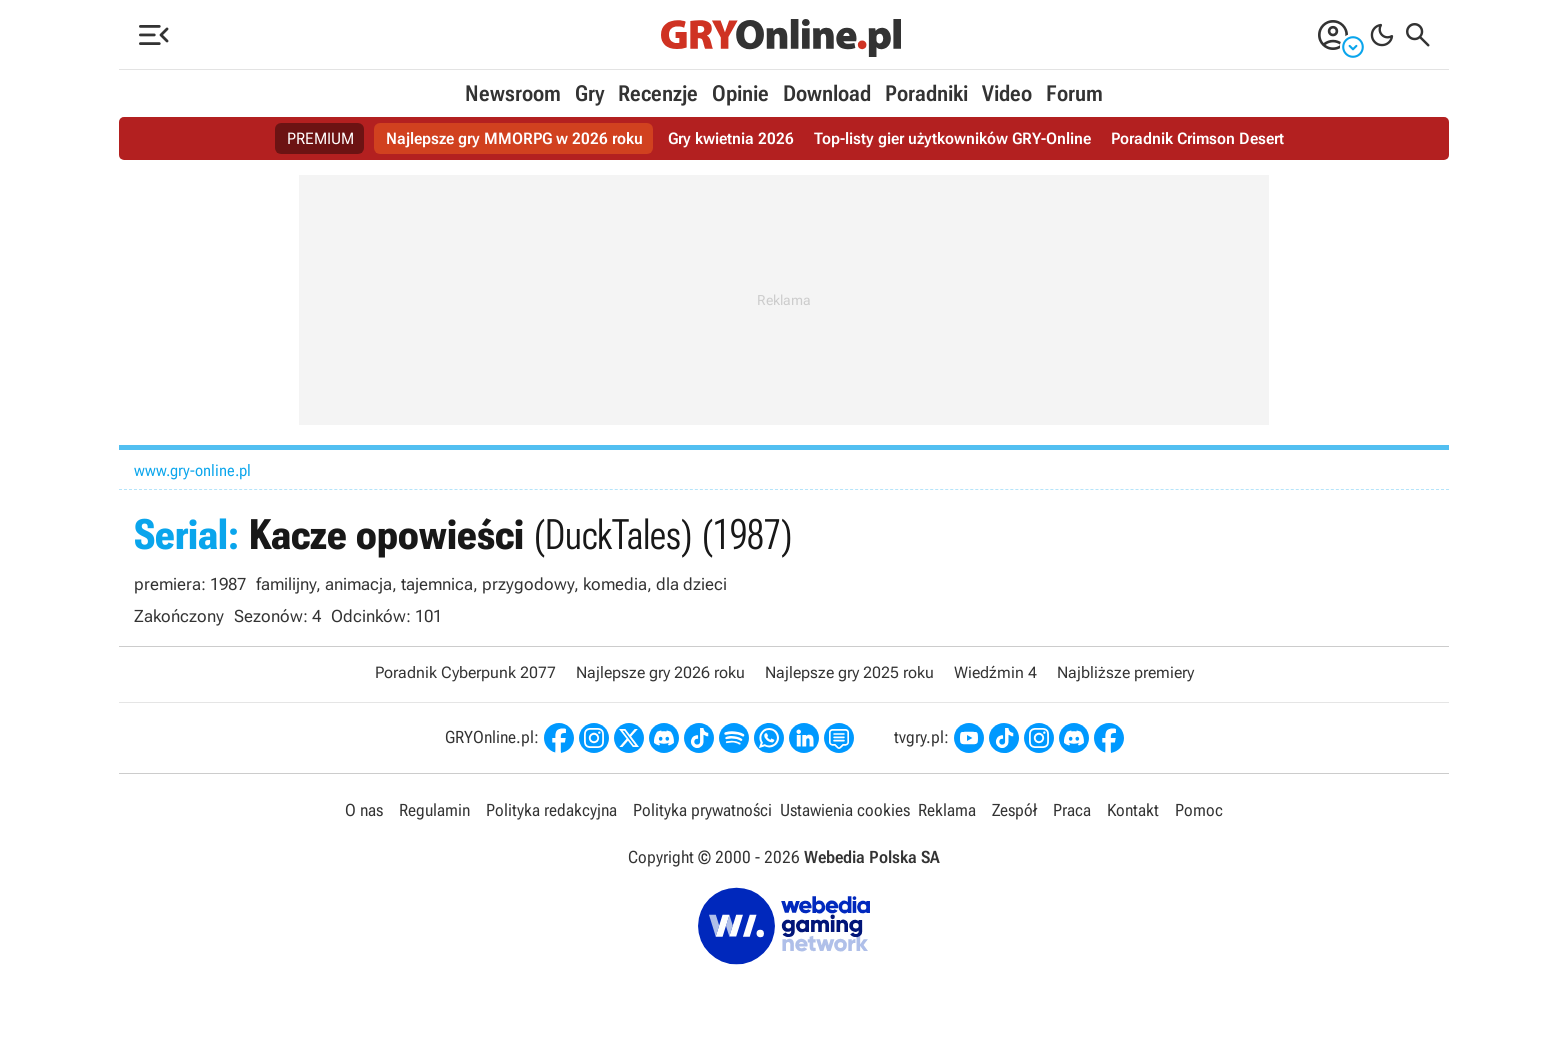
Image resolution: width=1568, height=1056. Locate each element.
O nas (364, 810)
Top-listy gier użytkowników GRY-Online (952, 138)
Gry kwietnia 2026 (731, 138)
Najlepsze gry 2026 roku (660, 672)
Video (1007, 93)
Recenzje (658, 93)
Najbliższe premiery (1125, 672)
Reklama (947, 810)
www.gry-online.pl (192, 470)
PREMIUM (320, 138)
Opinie (740, 93)
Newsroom (513, 93)
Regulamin (434, 810)
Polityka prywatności (702, 810)
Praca (1072, 810)
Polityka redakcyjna (551, 810)
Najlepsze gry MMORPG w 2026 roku (514, 138)
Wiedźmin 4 (995, 672)
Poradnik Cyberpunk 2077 (465, 672)
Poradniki (926, 93)
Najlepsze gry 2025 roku (849, 672)
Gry (589, 93)
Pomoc (1199, 810)
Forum (1074, 93)
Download (827, 93)
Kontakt (1133, 810)
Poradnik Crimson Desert (1197, 138)
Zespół (1014, 810)
